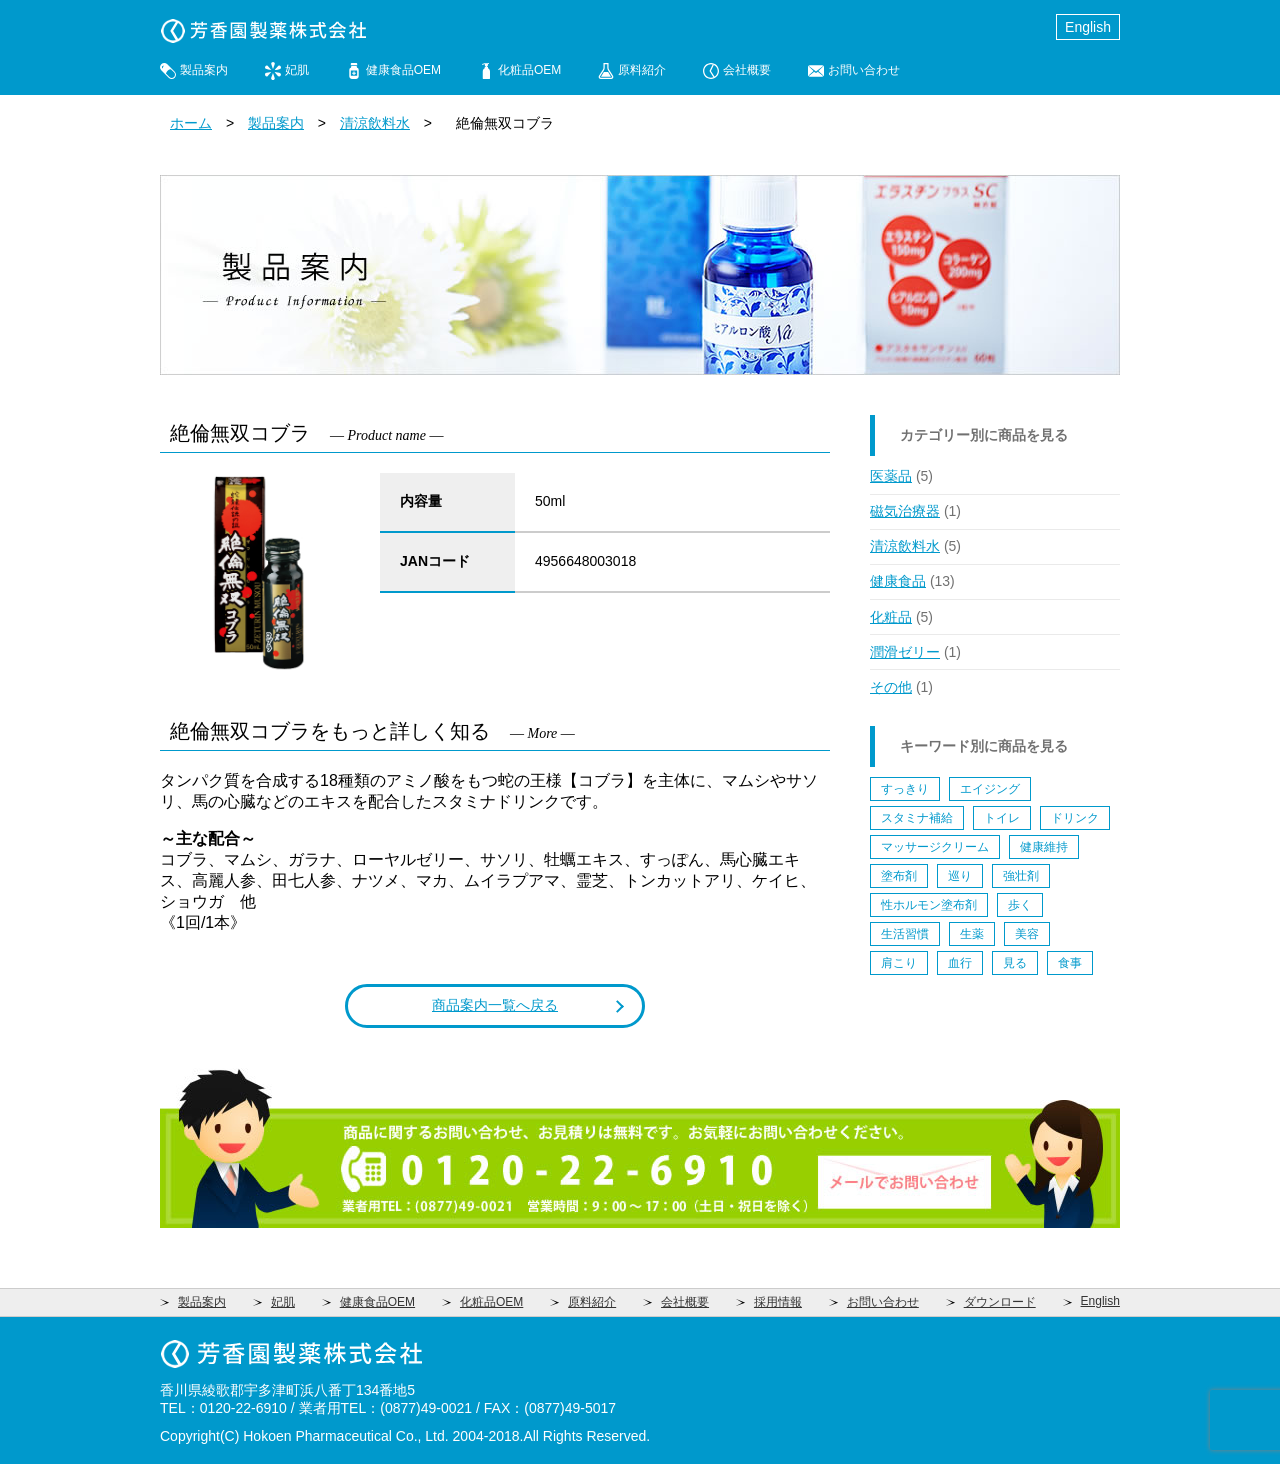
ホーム (191, 123)
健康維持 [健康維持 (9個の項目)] (1044, 847)
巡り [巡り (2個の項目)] (960, 876)
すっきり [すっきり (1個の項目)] (905, 789)
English (1088, 27)
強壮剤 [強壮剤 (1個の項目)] (1021, 876)
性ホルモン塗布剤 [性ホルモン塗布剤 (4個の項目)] (929, 905)
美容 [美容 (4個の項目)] (1027, 934)
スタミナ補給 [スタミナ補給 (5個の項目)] (917, 818)
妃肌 (297, 70)
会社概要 (747, 70)
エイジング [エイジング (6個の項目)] (990, 789)
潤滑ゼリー (905, 652)
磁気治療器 (905, 511)
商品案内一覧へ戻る (495, 1005)
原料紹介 (642, 70)
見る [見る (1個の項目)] (1015, 963)
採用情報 (778, 1302)
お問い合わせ (864, 70)
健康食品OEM (403, 70)
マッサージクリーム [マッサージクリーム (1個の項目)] (935, 847)
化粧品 (891, 617)
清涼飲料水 (375, 123)
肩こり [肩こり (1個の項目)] (899, 963)
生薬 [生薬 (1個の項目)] (972, 934)
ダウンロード (1000, 1302)
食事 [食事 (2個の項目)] (1070, 963)
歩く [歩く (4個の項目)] (1020, 905)
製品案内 (204, 70)
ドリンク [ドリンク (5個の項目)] (1075, 818)
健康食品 (898, 581)
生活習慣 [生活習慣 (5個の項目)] (905, 934)
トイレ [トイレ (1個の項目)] (1002, 818)
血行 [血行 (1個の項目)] (960, 963)
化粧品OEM (529, 70)
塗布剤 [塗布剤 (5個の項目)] (899, 876)
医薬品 (891, 476)
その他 (891, 687)
